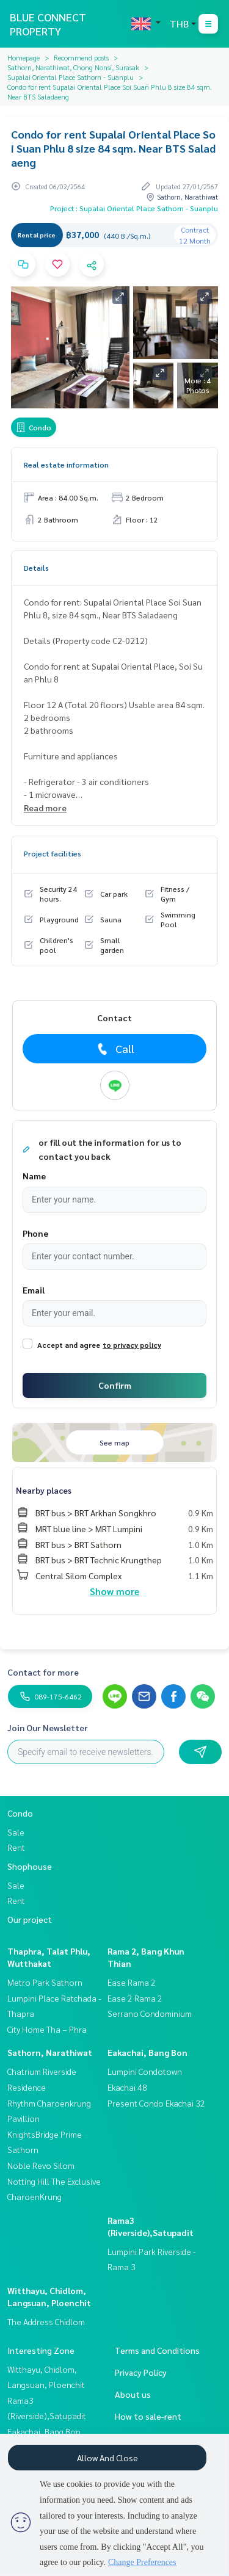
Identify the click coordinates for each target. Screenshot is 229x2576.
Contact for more (43, 1671)
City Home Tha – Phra (47, 2029)
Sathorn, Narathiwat (49, 2052)
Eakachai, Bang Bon (147, 2052)
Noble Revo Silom (41, 2165)
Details (36, 568)
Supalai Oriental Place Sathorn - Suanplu (70, 77)
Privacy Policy (141, 2372)
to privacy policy (132, 1345)
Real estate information (66, 464)
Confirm (114, 1385)
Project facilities (52, 853)
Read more (45, 807)
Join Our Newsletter (47, 1727)
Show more (114, 1591)
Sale (15, 1831)
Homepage (23, 57)
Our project (29, 1919)
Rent (16, 1847)
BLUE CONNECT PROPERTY (48, 24)
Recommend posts (81, 57)
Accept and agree (68, 1345)
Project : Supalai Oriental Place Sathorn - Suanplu (134, 208)
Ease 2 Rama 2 (134, 1997)
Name (34, 1175)
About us (133, 2394)
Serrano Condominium (149, 2013)
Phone (35, 1233)
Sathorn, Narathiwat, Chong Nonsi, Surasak (73, 67)
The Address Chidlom (46, 2321)
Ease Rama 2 (131, 1982)
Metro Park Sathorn (44, 1982)
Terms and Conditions (157, 2350)
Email (34, 1289)
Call (114, 1048)
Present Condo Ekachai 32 (156, 2102)
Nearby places (43, 1490)
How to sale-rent (148, 2416)
